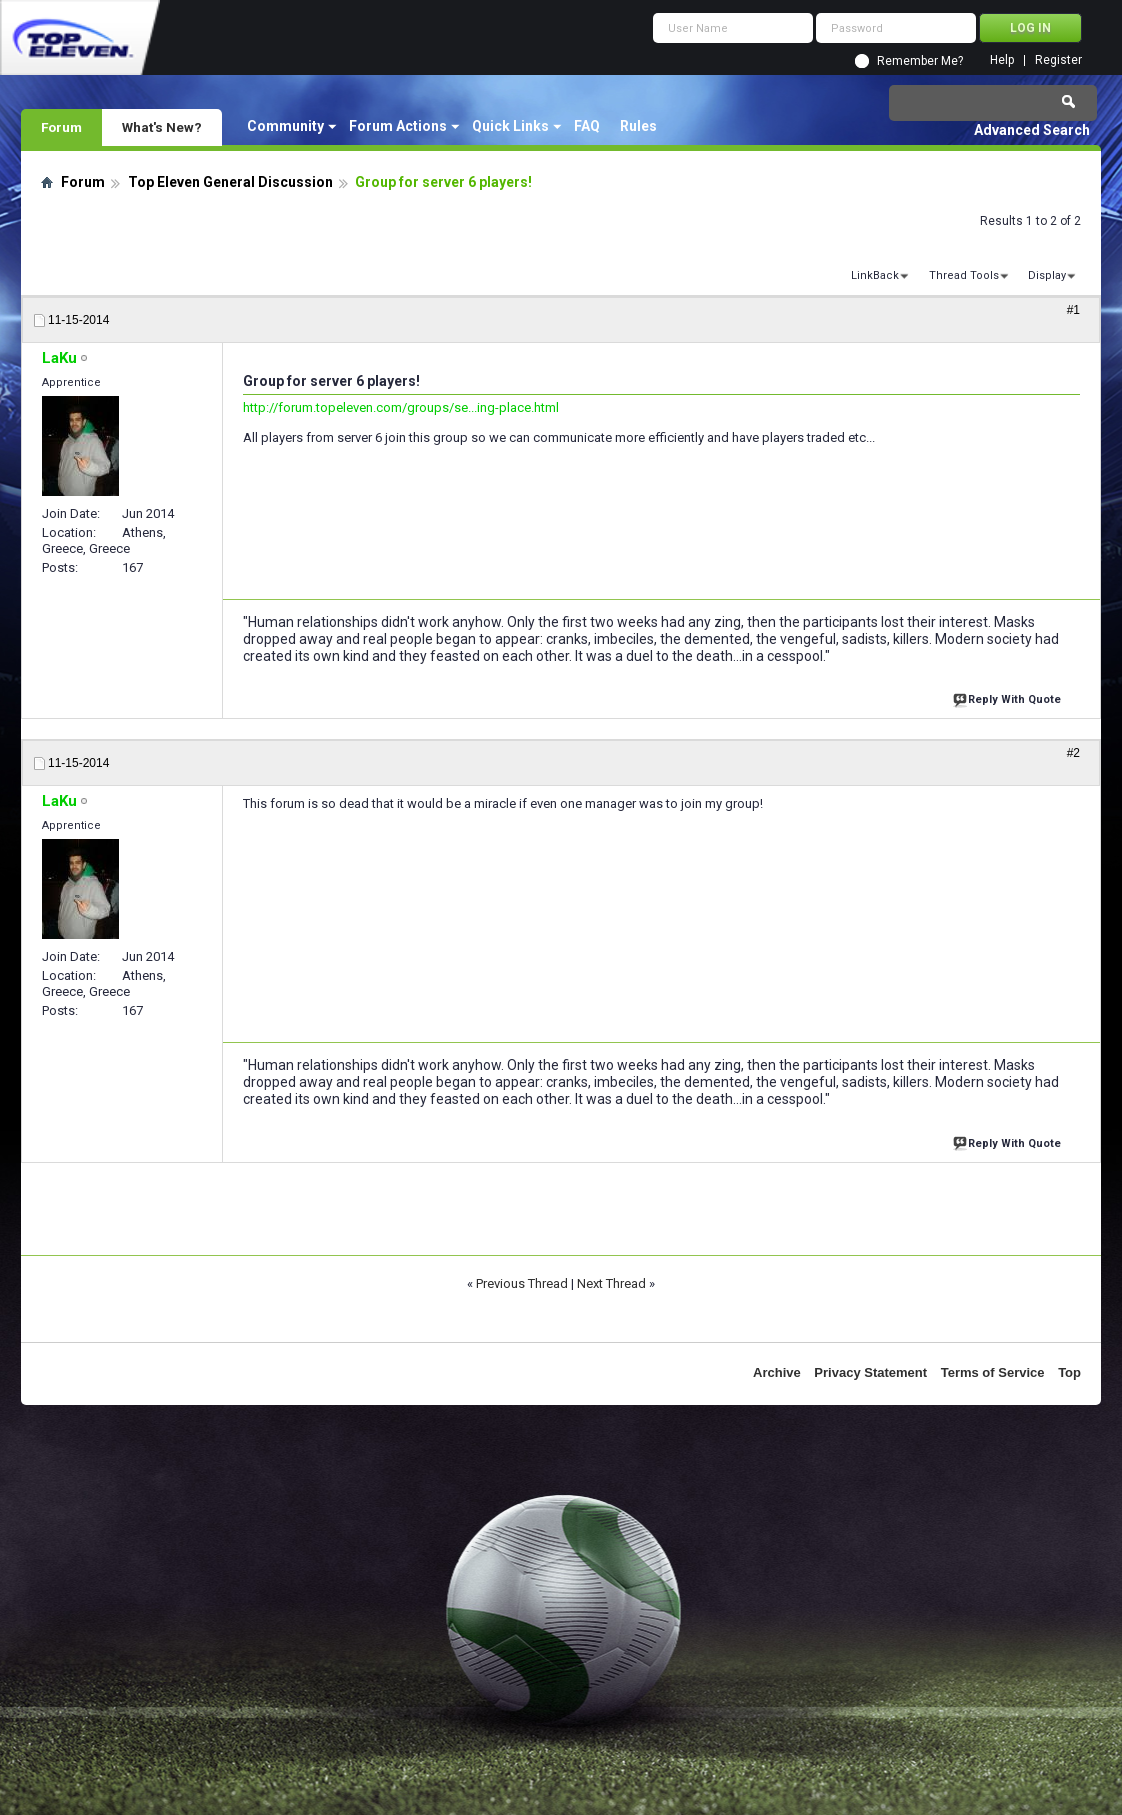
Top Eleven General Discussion (230, 182)
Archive (777, 1372)
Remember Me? (920, 61)
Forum (61, 127)
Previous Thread (522, 1283)
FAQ (587, 126)
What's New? (162, 127)
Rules (638, 126)
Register (1058, 60)
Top (1069, 1372)
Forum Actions (398, 126)
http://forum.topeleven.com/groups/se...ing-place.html (401, 407)
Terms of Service (993, 1372)
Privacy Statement (870, 1372)
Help (1002, 60)
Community (285, 126)
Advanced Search (1032, 130)
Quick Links (510, 126)
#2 (1073, 753)
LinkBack (875, 275)
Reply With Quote (1009, 697)
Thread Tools (964, 275)
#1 (1073, 310)
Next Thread (611, 1283)
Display (1047, 275)
